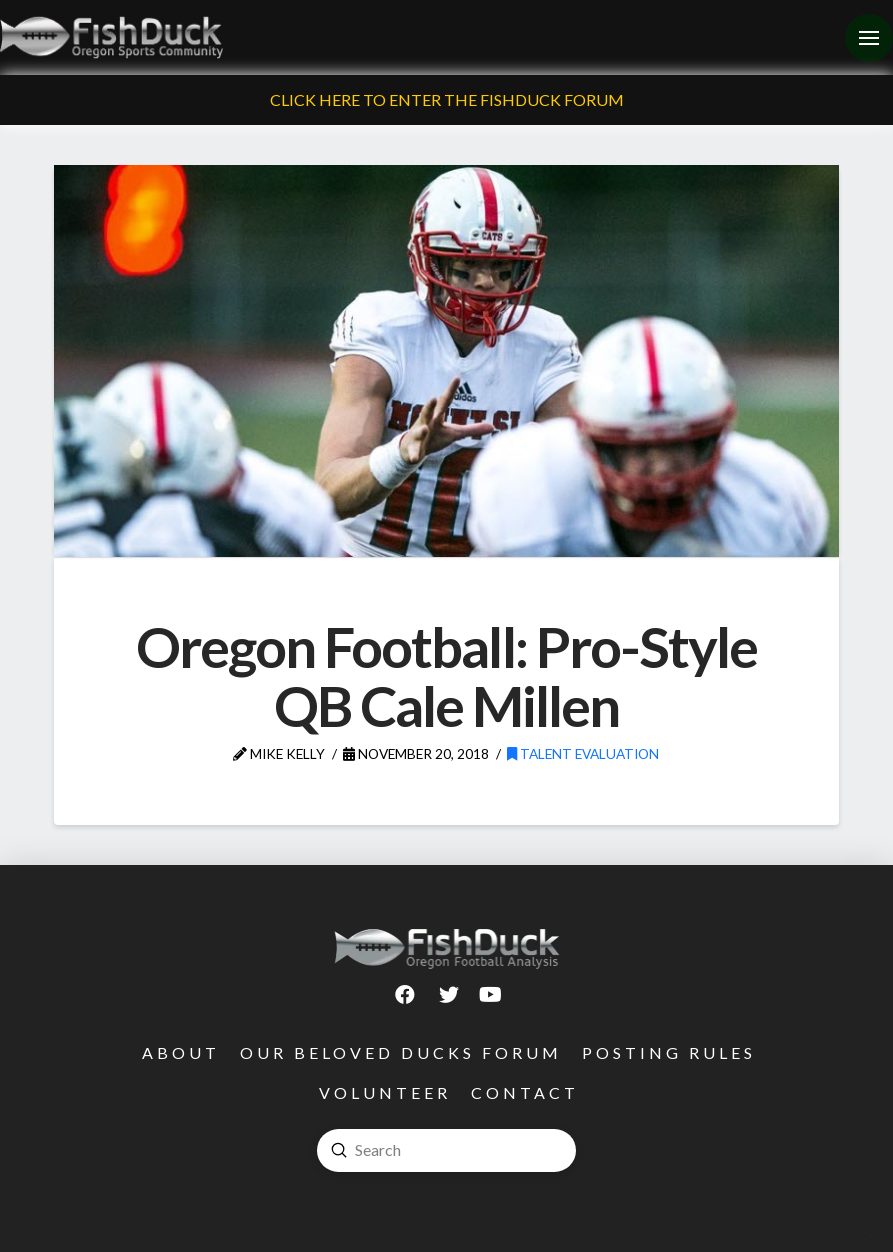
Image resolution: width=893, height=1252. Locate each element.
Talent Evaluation (583, 753)
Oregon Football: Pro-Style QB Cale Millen (446, 676)
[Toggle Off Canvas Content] (869, 38)
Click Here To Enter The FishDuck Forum (447, 99)
